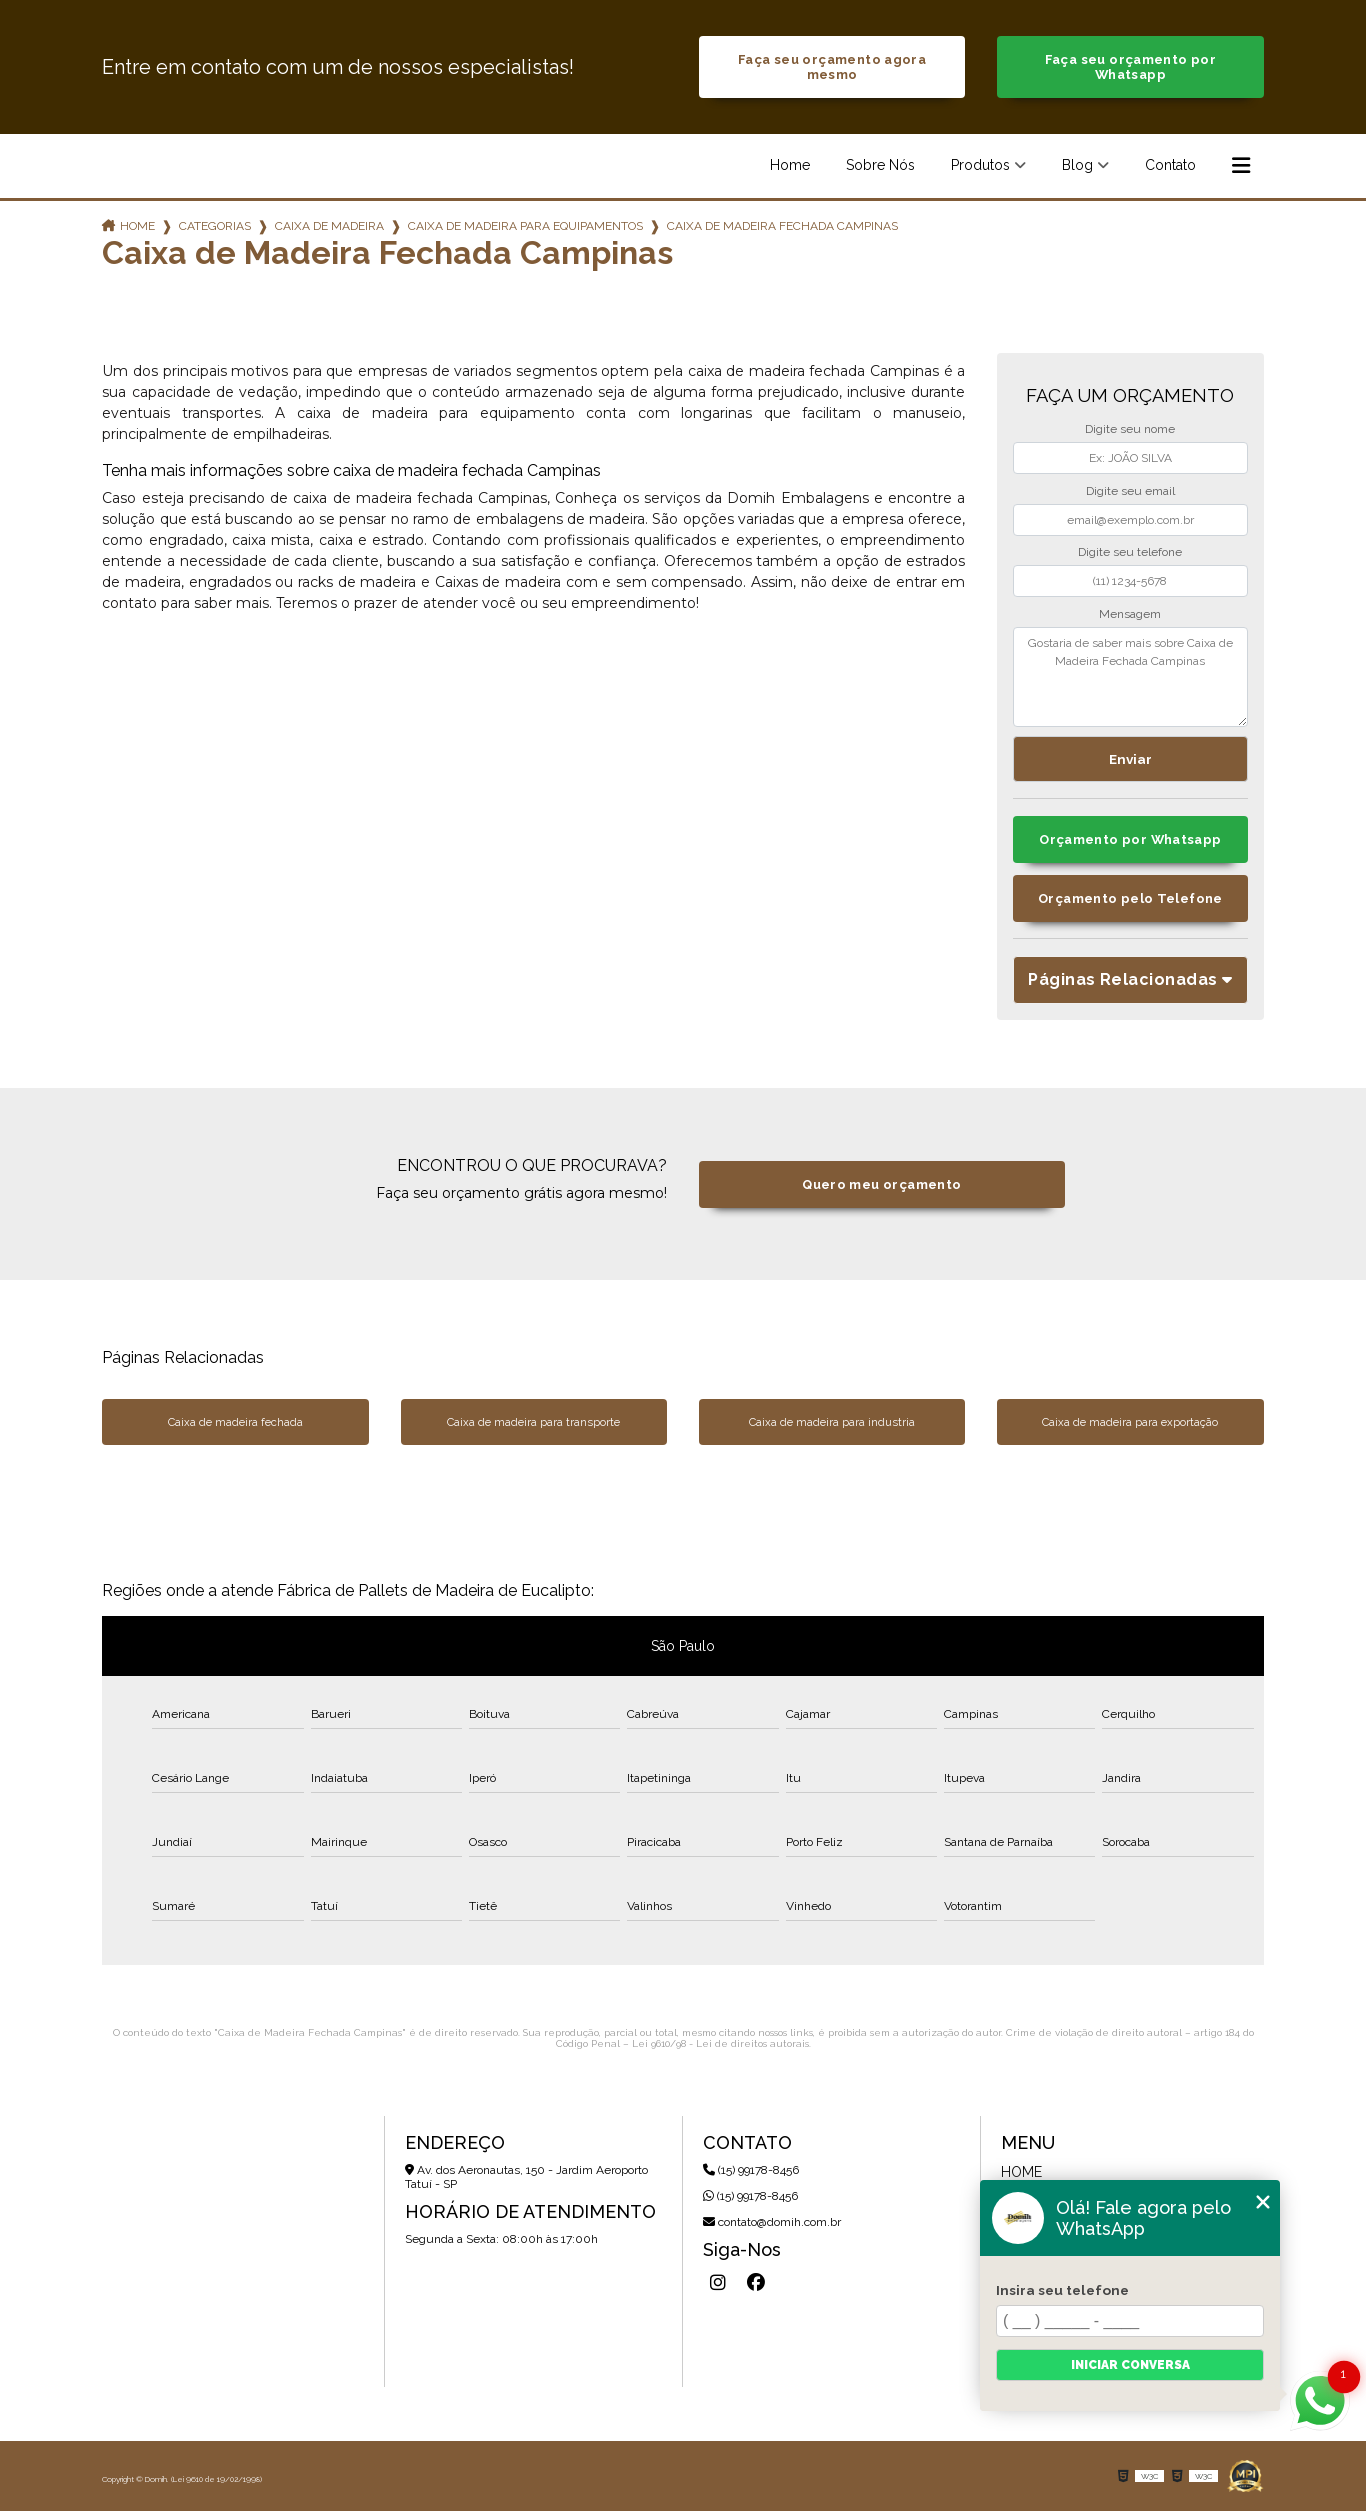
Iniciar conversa (1130, 2365)
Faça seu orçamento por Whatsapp (1130, 67)
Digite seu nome (1130, 429)
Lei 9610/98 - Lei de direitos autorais (720, 2043)
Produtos (980, 165)
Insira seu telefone (1062, 2290)
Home (790, 165)
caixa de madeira (329, 226)
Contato (1170, 165)
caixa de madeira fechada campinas (782, 226)
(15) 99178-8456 (751, 2170)
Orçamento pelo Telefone (1130, 898)
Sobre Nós (880, 165)
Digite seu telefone (1130, 552)
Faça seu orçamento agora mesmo (832, 67)
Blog (1077, 165)
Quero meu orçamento (881, 1184)
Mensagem (1130, 614)
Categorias (215, 226)
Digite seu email (1130, 491)
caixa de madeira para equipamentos (525, 226)
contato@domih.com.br (772, 2222)
